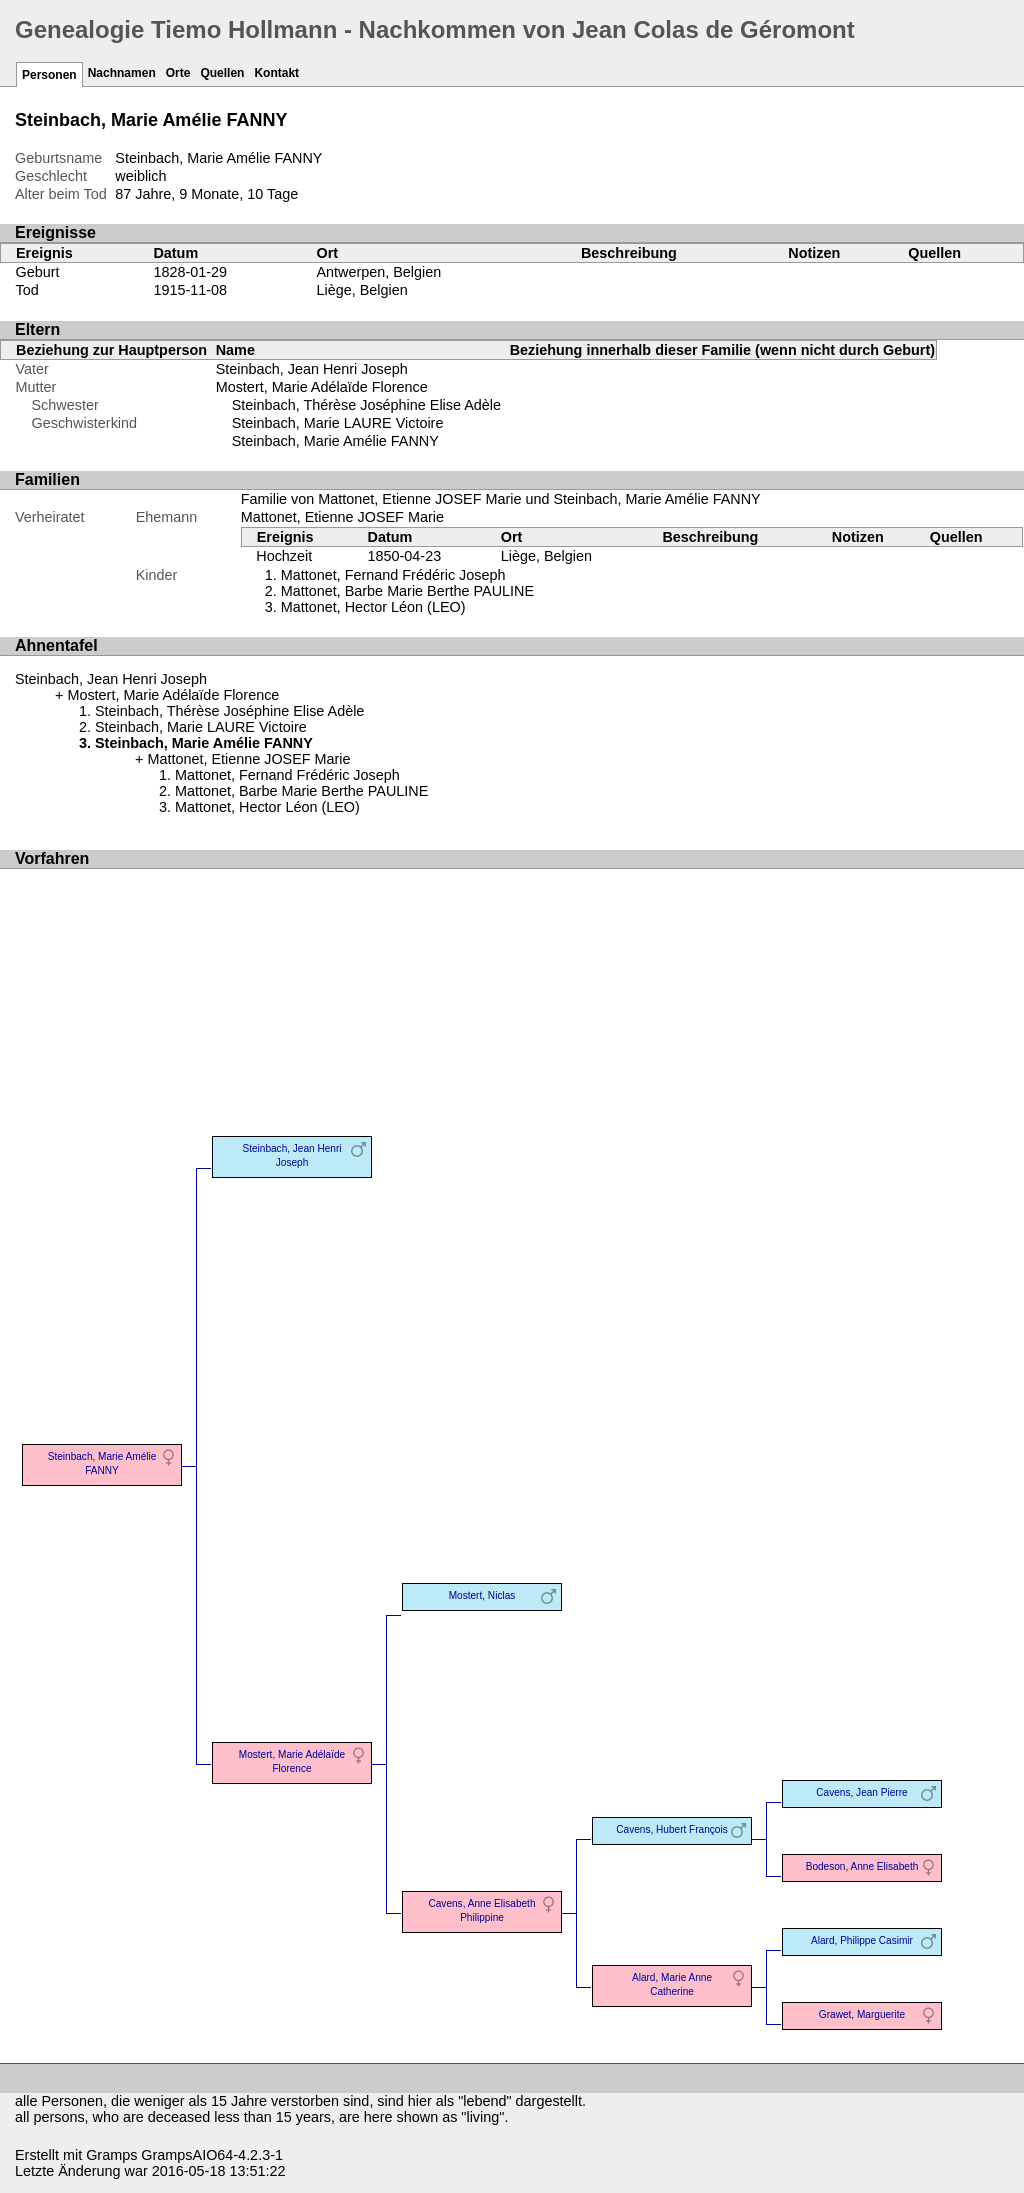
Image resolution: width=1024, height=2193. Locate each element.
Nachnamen (122, 73)
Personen (49, 75)
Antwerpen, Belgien (378, 272)
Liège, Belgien (361, 290)
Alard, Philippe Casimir (862, 1940)
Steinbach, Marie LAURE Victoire (338, 423)
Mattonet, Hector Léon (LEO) (373, 607)
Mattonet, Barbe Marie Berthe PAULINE (407, 591)
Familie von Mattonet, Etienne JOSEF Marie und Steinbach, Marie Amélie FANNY (501, 499)
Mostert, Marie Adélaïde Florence (322, 387)
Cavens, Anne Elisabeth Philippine (481, 1910)
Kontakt (276, 73)
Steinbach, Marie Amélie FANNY (335, 441)
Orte (178, 73)
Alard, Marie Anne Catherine (672, 1984)
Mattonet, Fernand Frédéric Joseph (393, 575)
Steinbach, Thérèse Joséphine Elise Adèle (366, 405)
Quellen (222, 73)
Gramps (111, 2155)
